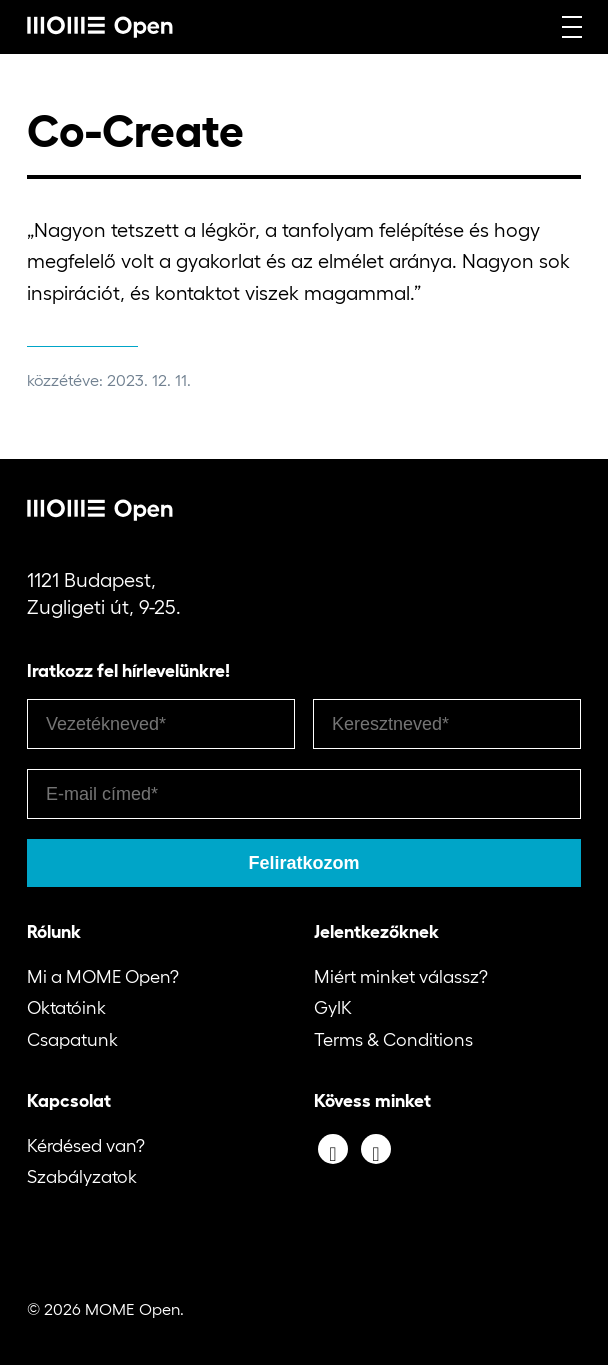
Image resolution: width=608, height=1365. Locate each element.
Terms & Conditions (393, 1040)
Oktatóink (66, 1008)
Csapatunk (72, 1040)
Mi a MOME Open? (103, 977)
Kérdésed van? (86, 1146)
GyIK (333, 1008)
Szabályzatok (82, 1177)
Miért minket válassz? (401, 977)
